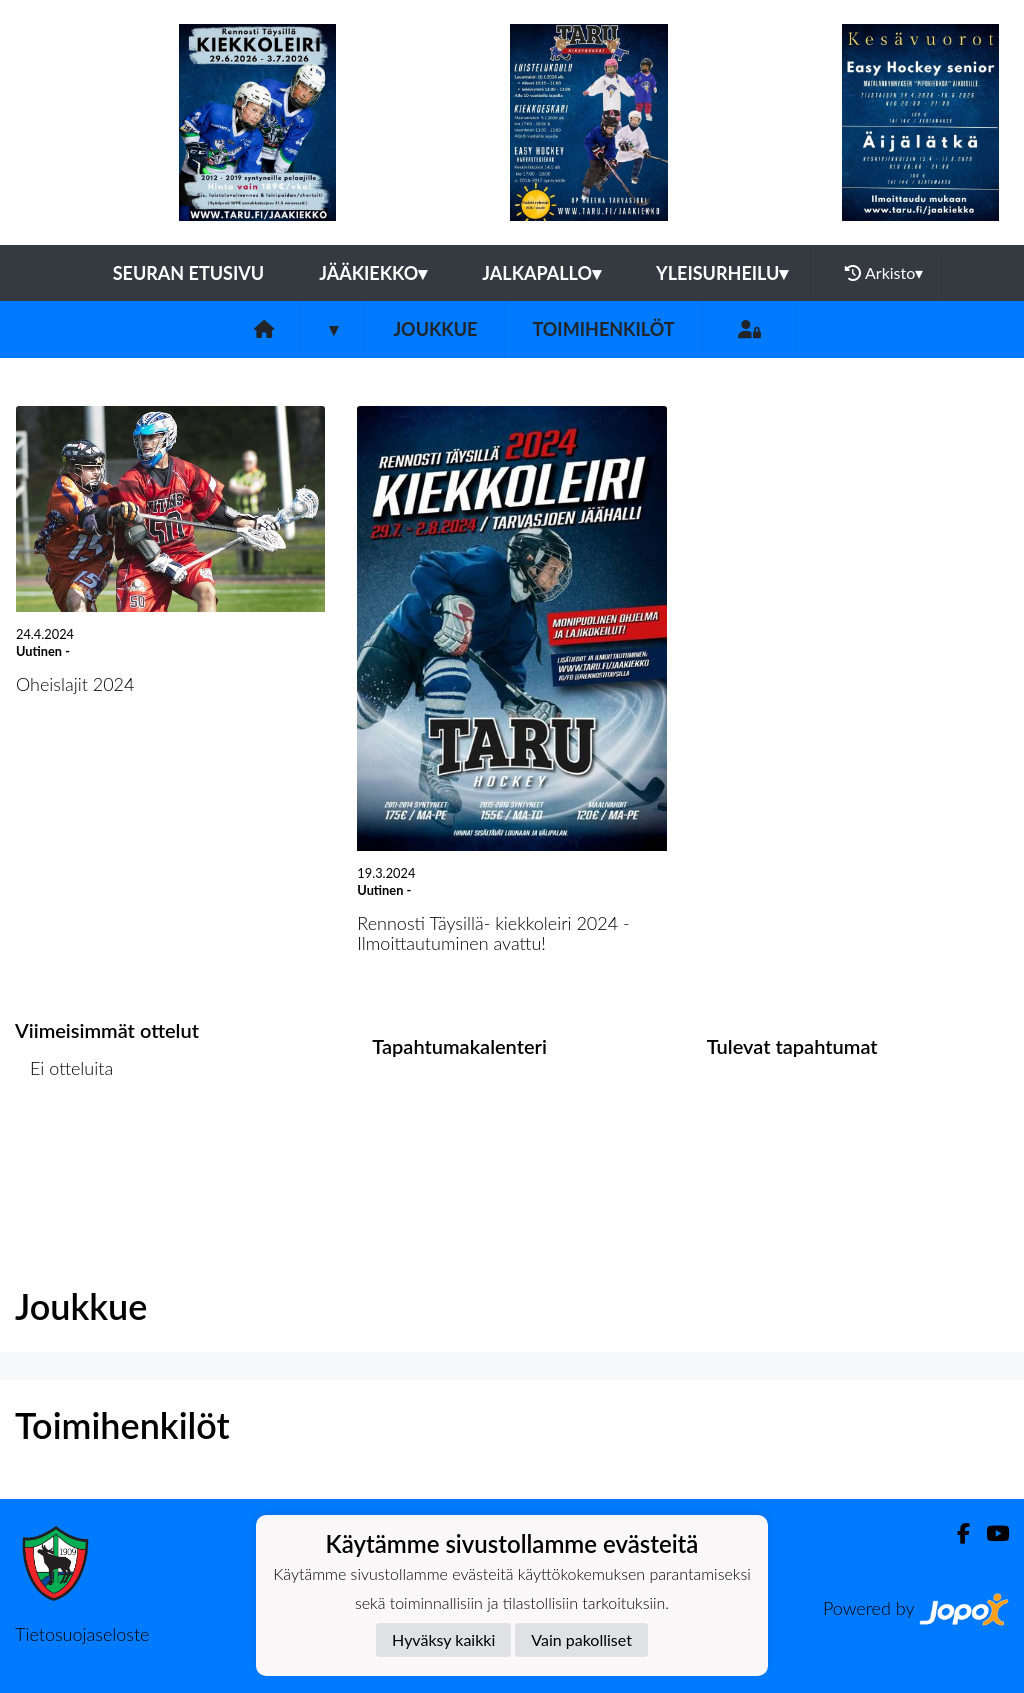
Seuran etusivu (189, 273)
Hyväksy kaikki (443, 1639)
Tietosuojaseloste (82, 1634)
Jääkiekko (373, 273)
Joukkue (435, 329)
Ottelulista (64, 1145)
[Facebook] (955, 1533)
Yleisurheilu (722, 273)
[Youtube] (989, 1533)
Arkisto (884, 273)
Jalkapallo (541, 273)
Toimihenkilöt (603, 329)
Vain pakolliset (581, 1639)
